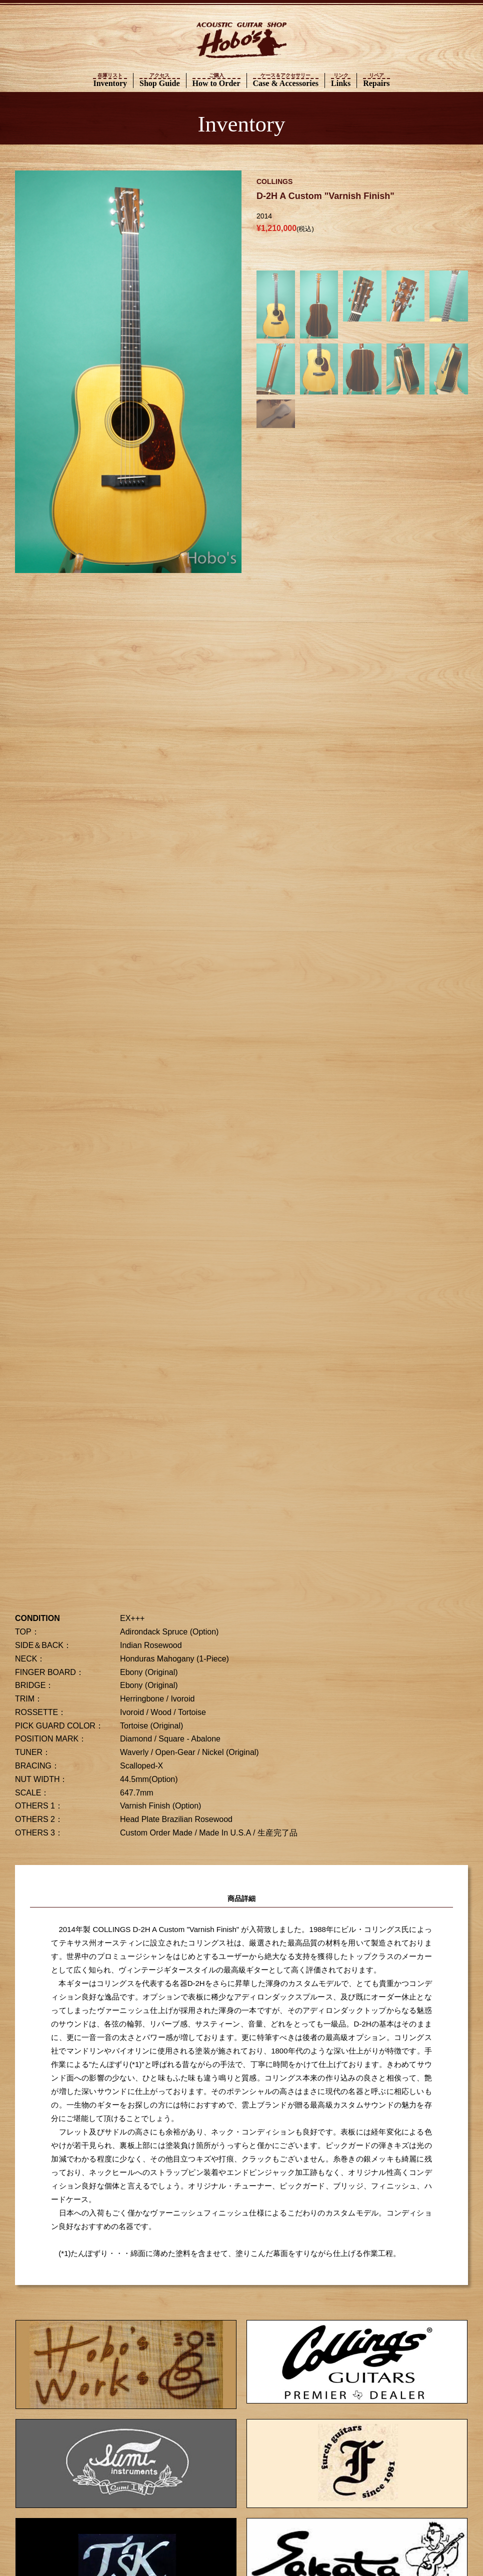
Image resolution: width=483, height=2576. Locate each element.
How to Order (216, 80)
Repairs (376, 80)
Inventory (110, 80)
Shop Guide (160, 80)
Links (340, 80)
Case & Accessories (286, 80)
